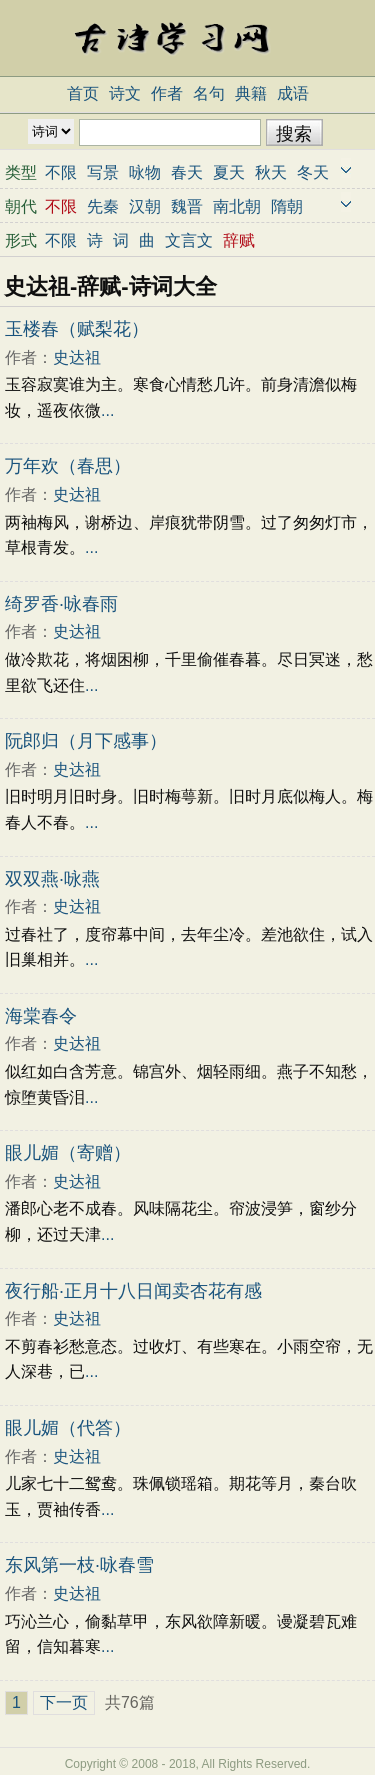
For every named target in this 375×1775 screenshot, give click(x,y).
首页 (83, 93)
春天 (187, 172)
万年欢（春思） (68, 466)
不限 (61, 172)
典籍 (251, 93)
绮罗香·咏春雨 (61, 604)
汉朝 (145, 206)
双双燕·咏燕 (52, 879)
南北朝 (237, 206)
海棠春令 (41, 1016)
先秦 (103, 206)
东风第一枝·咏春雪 (79, 1565)
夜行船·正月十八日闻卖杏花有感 (133, 1291)
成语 (293, 93)
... (107, 410)
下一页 (64, 1702)
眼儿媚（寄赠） (68, 1153)
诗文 (125, 93)
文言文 (189, 240)
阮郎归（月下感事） (86, 741)
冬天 (313, 172)
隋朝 (287, 206)
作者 (167, 93)
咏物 (145, 172)
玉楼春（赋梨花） (77, 329)
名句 (209, 93)
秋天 (271, 172)
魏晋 (187, 206)
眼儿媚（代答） (68, 1428)
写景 (103, 172)
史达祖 (77, 357)
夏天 (229, 172)
